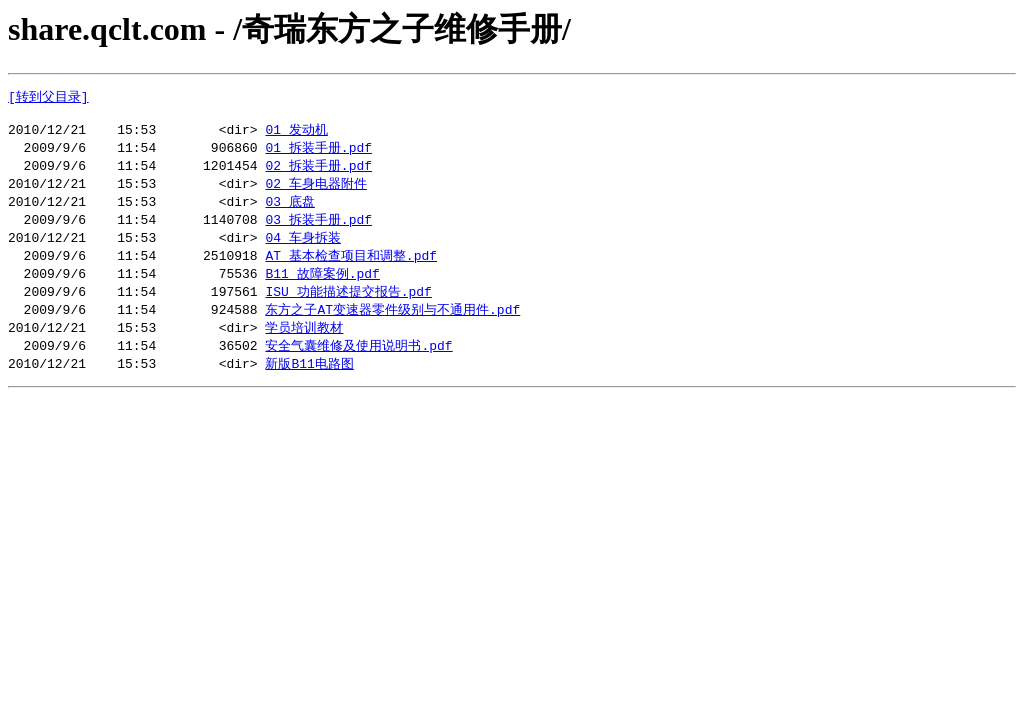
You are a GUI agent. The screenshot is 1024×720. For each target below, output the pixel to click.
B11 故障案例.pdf (322, 286)
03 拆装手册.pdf (318, 229)
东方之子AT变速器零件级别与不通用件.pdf (392, 324)
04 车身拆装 (302, 248)
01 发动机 (296, 134)
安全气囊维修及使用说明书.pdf (358, 362)
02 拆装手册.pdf (318, 172)
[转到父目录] (48, 97)
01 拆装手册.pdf (318, 153)
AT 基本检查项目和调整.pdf (351, 267)
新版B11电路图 (309, 381)
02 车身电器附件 (315, 191)
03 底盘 (289, 210)
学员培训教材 (304, 343)
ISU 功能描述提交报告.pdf (348, 305)
